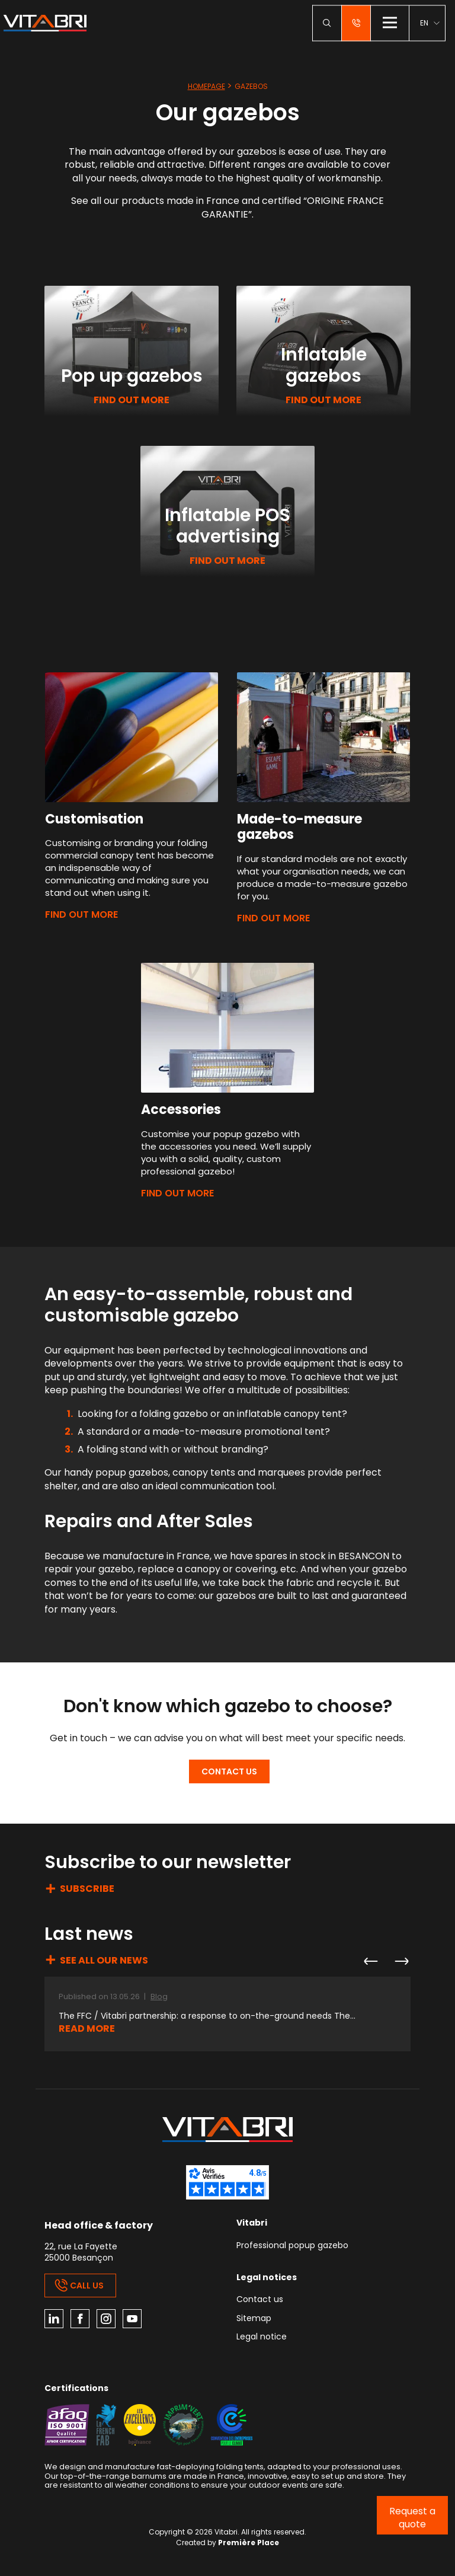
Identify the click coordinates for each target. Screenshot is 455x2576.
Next (401, 1961)
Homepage (206, 86)
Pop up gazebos (132, 376)
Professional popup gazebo (292, 2246)
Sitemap (253, 2319)
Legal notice (261, 2337)
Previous (370, 1961)
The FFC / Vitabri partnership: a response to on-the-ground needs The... (207, 2016)
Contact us (229, 1771)
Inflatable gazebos (324, 365)
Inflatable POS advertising (227, 526)
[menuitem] (429, 23)
